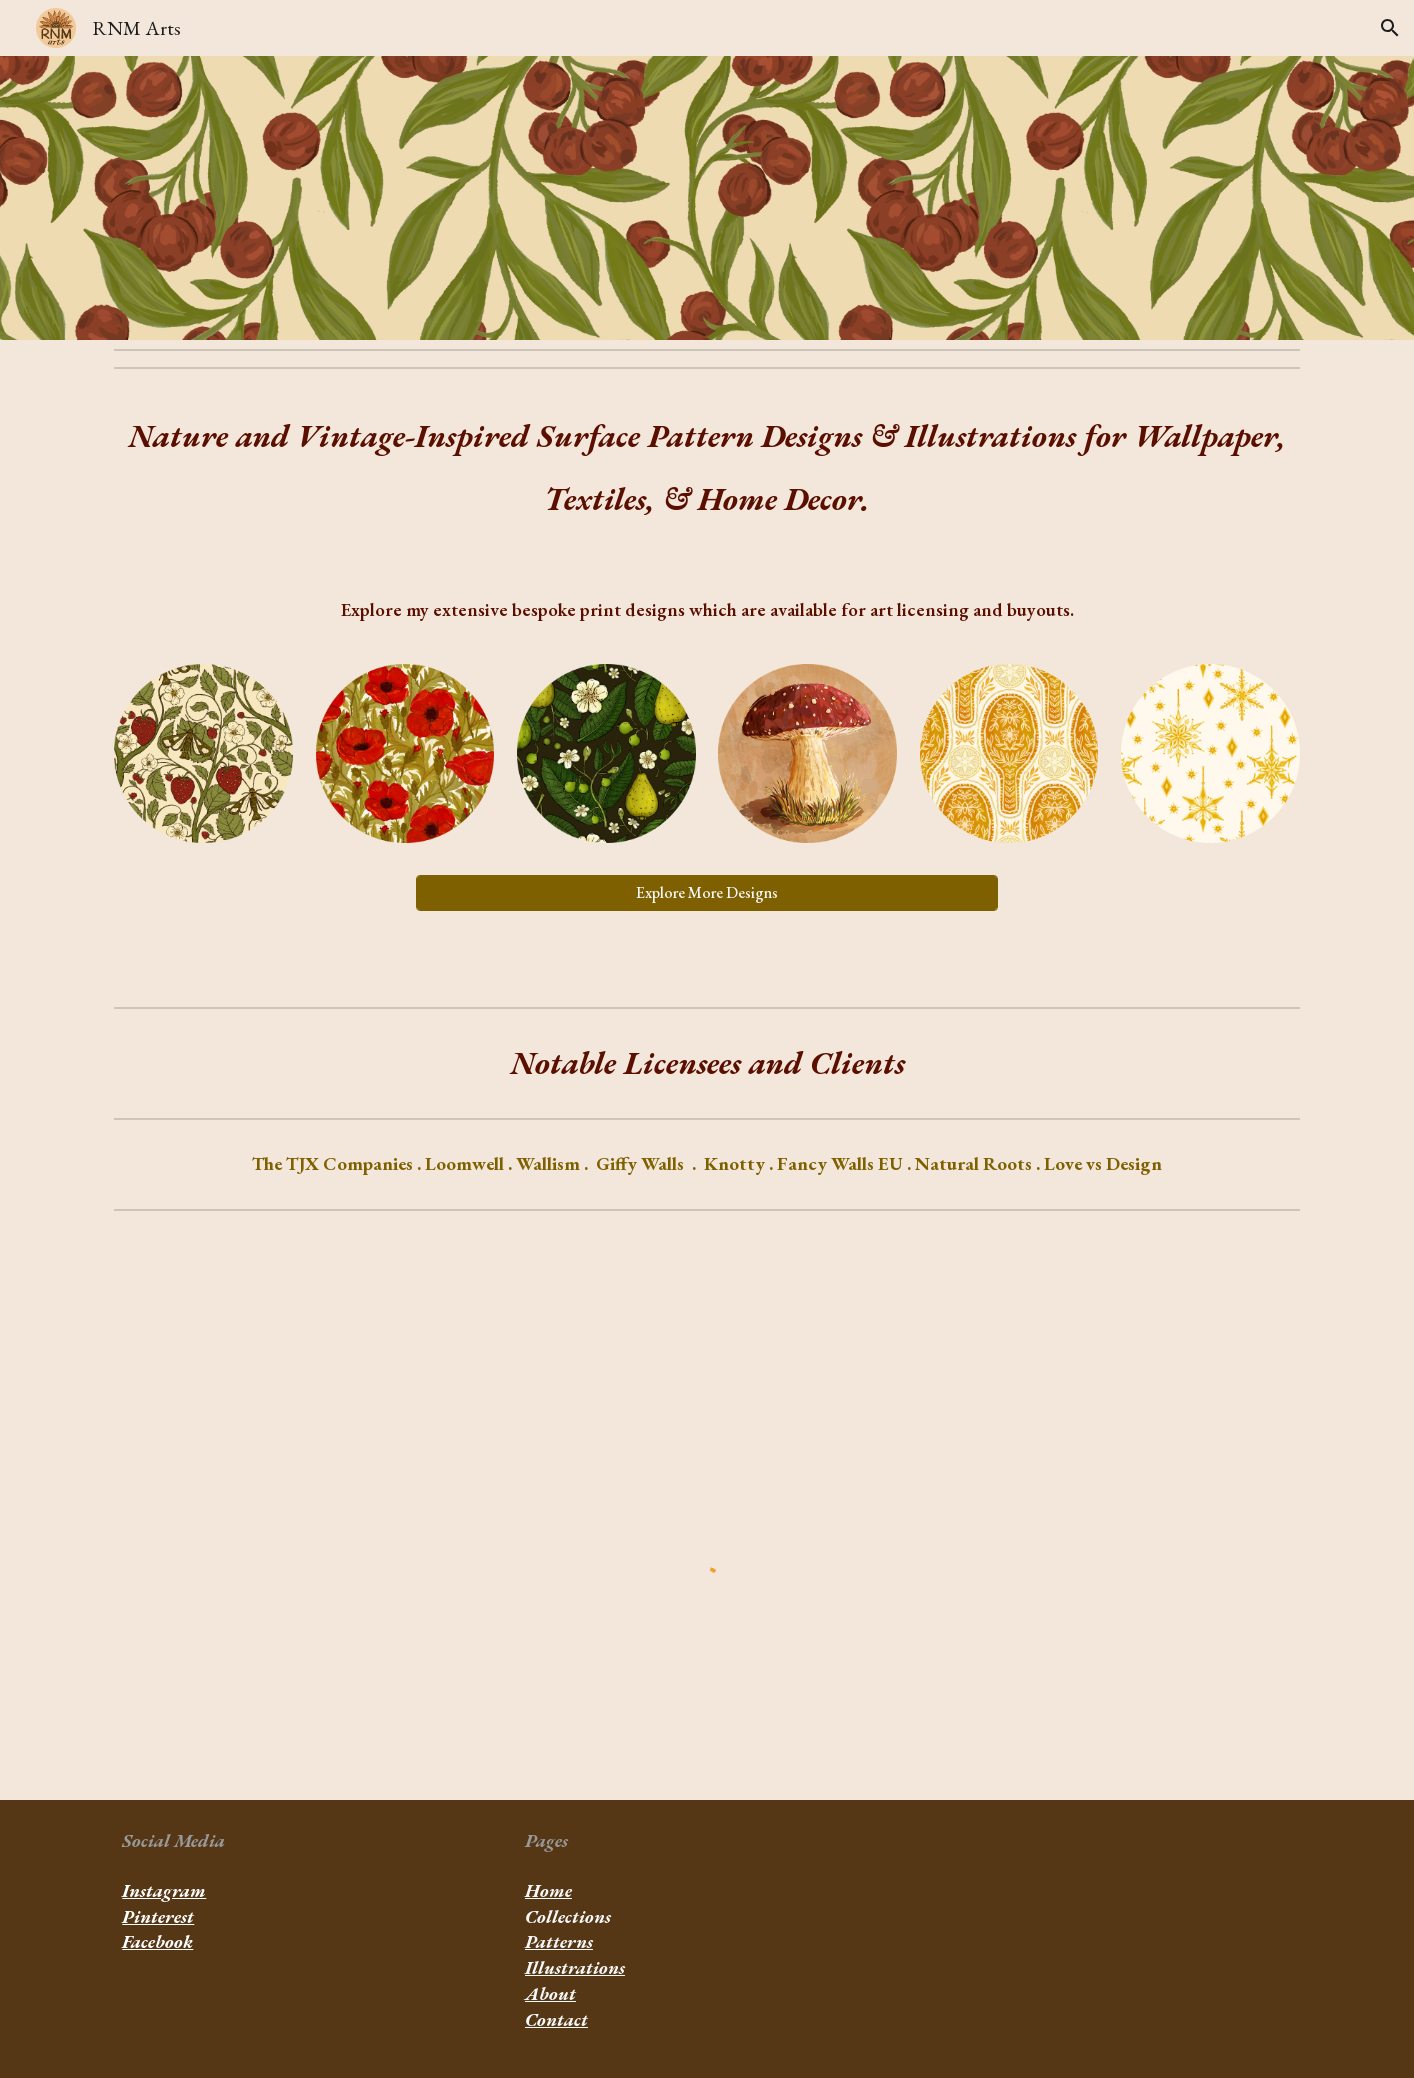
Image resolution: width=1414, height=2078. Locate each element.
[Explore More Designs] (706, 892)
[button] (1390, 28)
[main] (706, 471)
